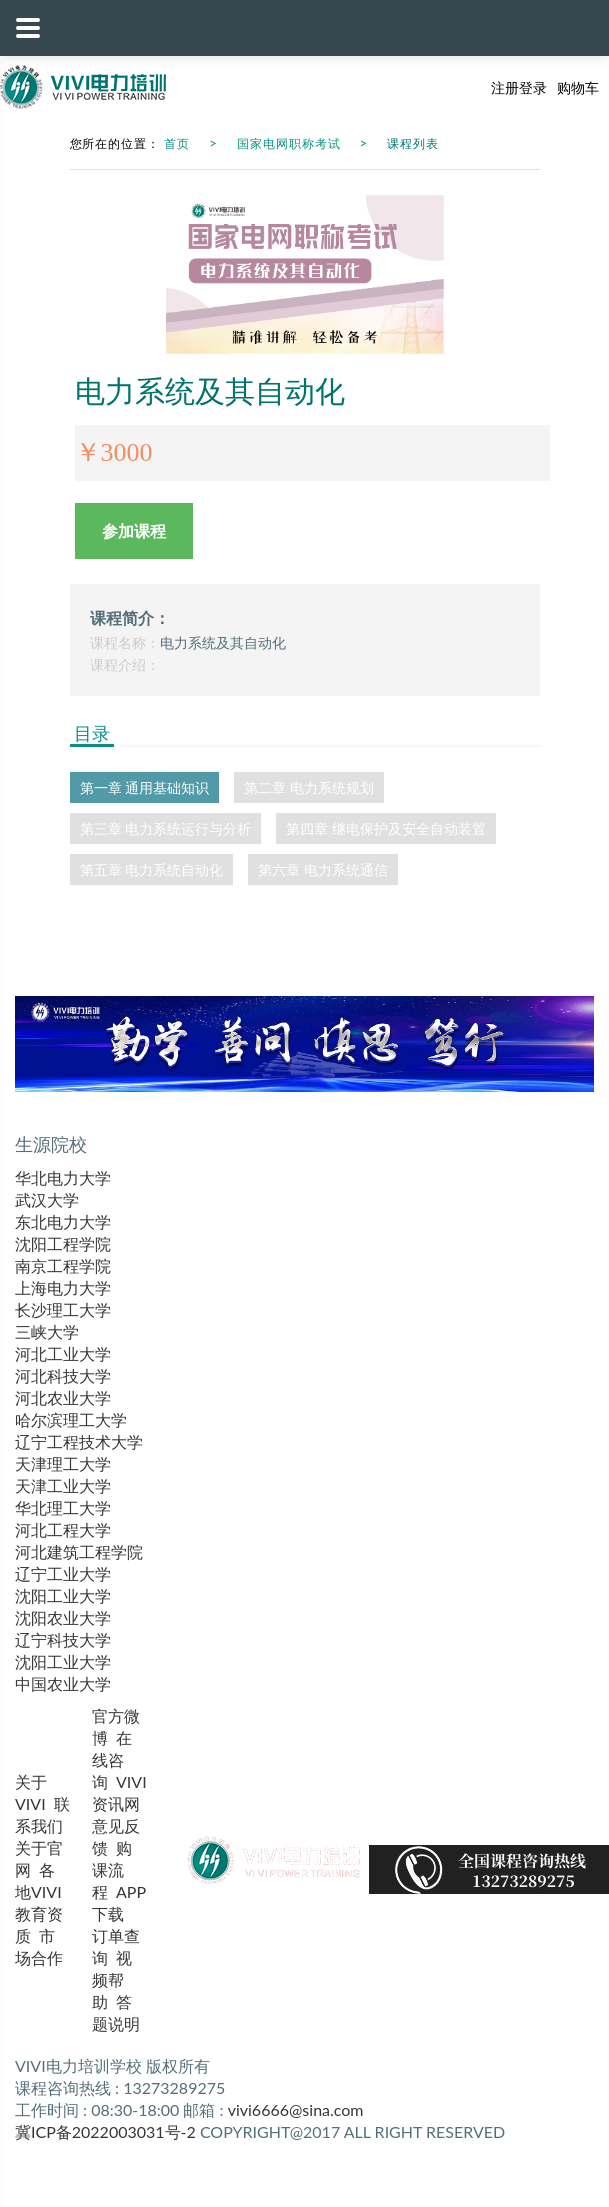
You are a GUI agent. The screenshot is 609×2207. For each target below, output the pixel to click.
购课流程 (112, 1869)
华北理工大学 (63, 1507)
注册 (505, 87)
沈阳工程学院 (63, 1243)
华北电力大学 (63, 1177)
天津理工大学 (63, 1463)
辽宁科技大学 (63, 1639)
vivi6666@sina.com (296, 2109)
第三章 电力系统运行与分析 (166, 828)
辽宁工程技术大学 (79, 1441)
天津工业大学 (63, 1485)
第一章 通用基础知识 (145, 787)
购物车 (578, 87)
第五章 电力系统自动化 (152, 869)
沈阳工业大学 (63, 1595)
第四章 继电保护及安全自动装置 (386, 828)
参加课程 (134, 531)
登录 (533, 87)
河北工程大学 (63, 1529)
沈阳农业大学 (63, 1617)
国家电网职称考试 (289, 143)
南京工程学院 (63, 1265)
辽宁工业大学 (63, 1573)
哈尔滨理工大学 (71, 1419)
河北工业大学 (63, 1353)
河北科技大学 (63, 1375)
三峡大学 (47, 1331)
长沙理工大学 (63, 1309)
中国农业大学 (63, 1683)
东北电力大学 (63, 1221)
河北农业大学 (63, 1397)
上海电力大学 (63, 1287)
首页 (177, 143)
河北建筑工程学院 (79, 1551)
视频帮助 (112, 1979)
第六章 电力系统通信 (323, 869)
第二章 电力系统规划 (309, 787)
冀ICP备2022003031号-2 (105, 2131)
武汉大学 (47, 1199)
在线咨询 (112, 1759)
